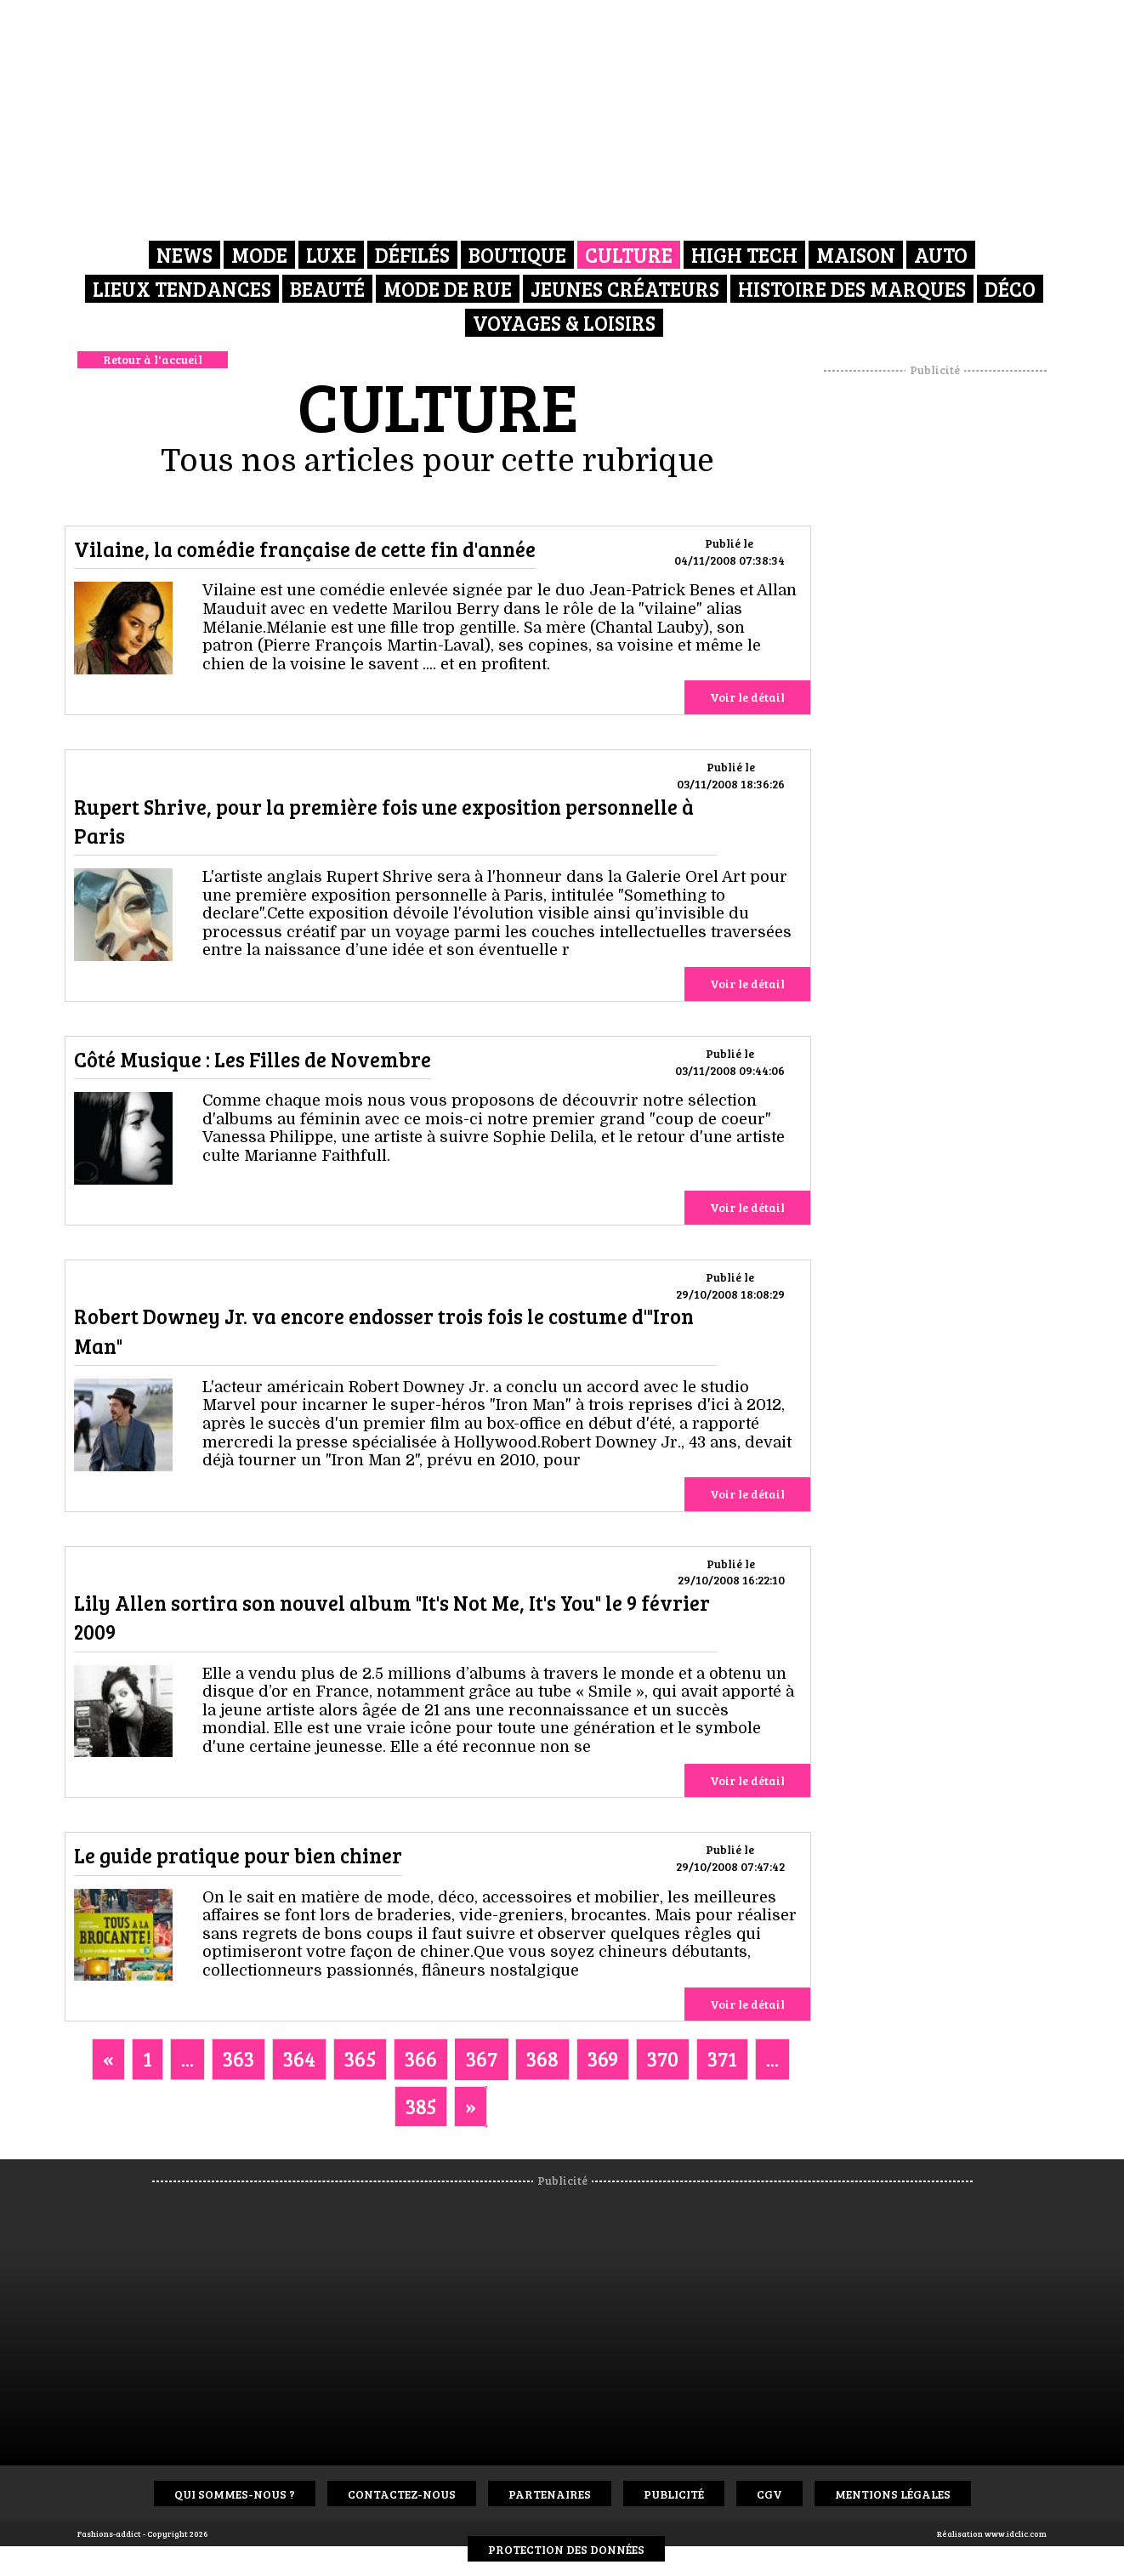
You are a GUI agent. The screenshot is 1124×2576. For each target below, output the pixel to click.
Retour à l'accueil (152, 359)
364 (299, 2058)
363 (238, 2058)
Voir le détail (747, 697)
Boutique (517, 255)
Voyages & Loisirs (564, 323)
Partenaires (549, 2494)
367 (481, 2058)
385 (421, 2106)
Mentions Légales (893, 2494)
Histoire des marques (852, 289)
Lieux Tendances (182, 289)
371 (722, 2058)
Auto (941, 255)
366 (421, 2058)
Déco (1010, 289)
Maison (855, 255)
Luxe (331, 255)
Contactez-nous (402, 2494)
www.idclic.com (1016, 2533)
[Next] (470, 2106)
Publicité (674, 2494)
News (184, 255)
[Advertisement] (935, 633)
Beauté (327, 289)
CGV (769, 2494)
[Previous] (108, 2059)
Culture (629, 255)
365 (360, 2058)
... (187, 2058)
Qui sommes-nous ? (234, 2494)
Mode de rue (447, 289)
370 (662, 2058)
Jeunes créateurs (625, 289)
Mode (259, 255)
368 (542, 2058)
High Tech (744, 255)
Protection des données (566, 2549)
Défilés (412, 255)
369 (603, 2058)
